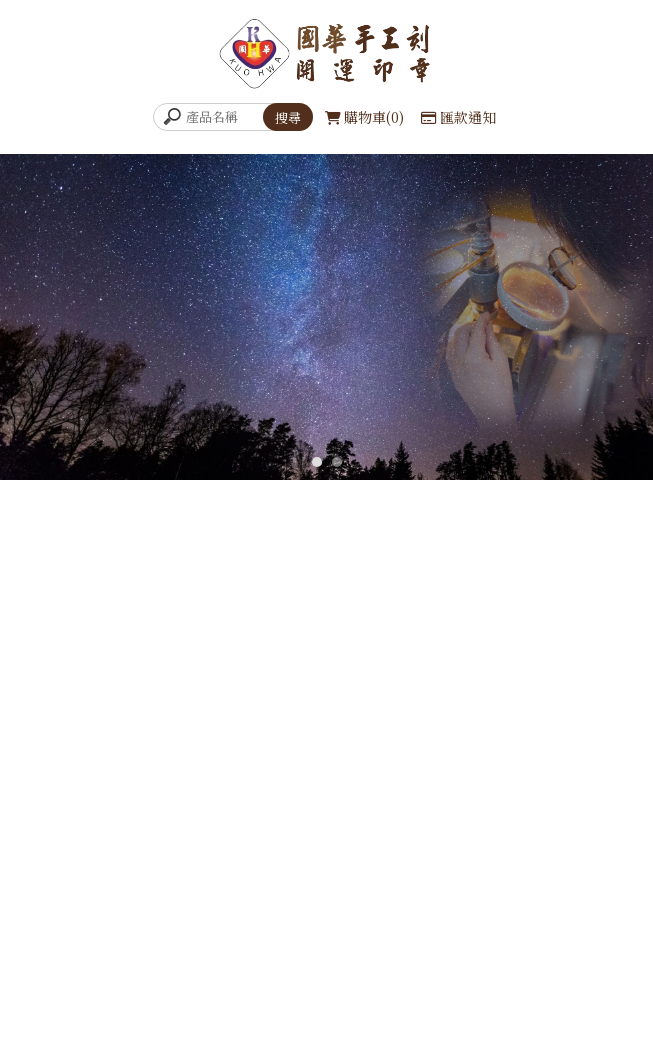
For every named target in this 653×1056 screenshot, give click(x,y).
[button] (317, 462)
